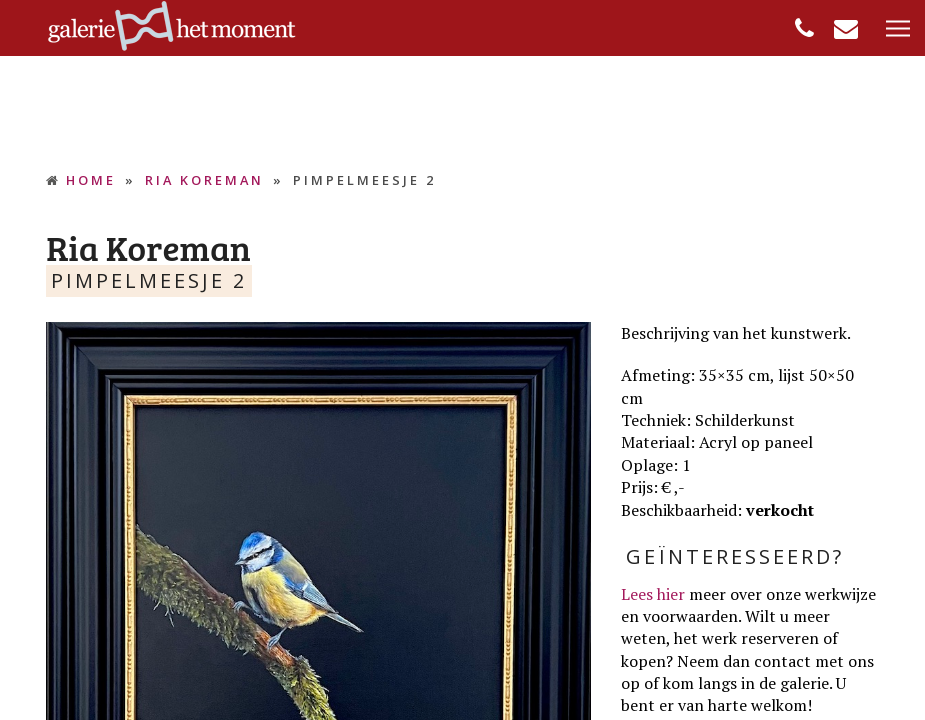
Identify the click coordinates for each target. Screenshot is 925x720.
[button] (898, 29)
